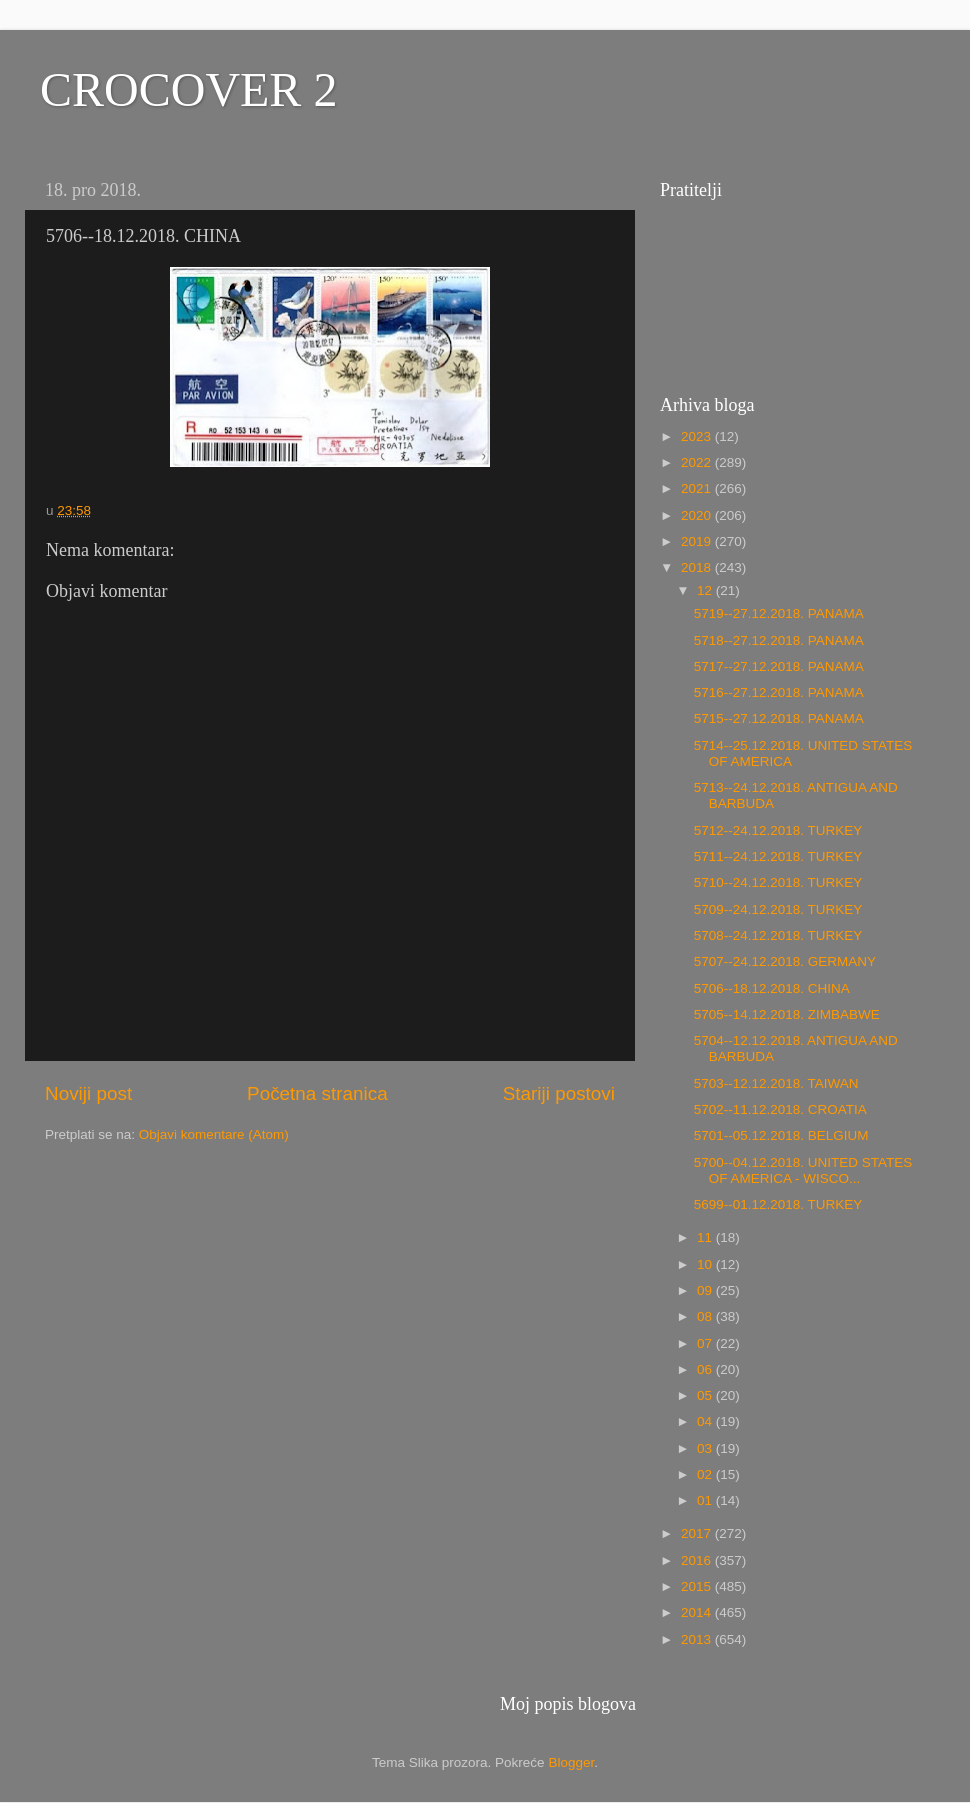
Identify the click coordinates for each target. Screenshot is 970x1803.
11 (706, 1237)
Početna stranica (317, 1093)
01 (706, 1500)
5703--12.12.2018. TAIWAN (776, 1083)
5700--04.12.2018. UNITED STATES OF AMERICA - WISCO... (803, 1170)
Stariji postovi (559, 1093)
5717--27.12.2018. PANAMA (779, 666)
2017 (698, 1533)
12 (706, 590)
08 (706, 1316)
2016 (698, 1560)
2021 (698, 488)
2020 (698, 515)
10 (706, 1264)
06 (706, 1369)
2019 (698, 541)
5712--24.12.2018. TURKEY (778, 830)
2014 (698, 1612)
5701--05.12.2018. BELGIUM (781, 1135)
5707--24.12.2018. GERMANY (785, 961)
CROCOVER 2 (188, 89)
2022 (698, 462)
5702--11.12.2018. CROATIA (780, 1109)
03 (706, 1448)
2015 (698, 1586)
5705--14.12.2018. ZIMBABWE (787, 1014)
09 (706, 1290)
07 (706, 1343)
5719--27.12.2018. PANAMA (779, 613)
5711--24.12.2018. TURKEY (778, 856)
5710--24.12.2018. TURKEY (778, 882)
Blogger (571, 1762)
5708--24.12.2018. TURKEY (778, 935)
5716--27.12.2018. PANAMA (779, 692)
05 (706, 1395)
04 (706, 1421)
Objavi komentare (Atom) (214, 1134)
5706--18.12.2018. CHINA (772, 988)
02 (706, 1474)
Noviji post (88, 1093)
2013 (698, 1639)
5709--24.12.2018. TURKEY (778, 909)
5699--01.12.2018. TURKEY (778, 1204)
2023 (698, 436)
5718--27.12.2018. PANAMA (779, 640)
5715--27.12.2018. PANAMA (779, 718)
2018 (698, 567)
